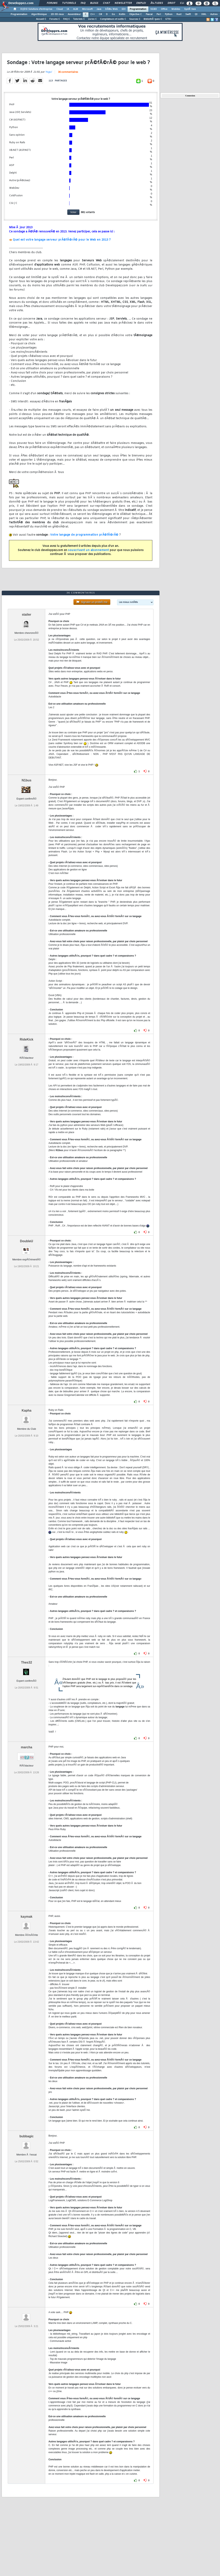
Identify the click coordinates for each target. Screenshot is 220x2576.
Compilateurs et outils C (113, 19)
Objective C (135, 14)
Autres (214, 14)
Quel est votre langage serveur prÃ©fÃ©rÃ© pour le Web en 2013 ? (62, 240)
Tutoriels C (79, 19)
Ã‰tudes (156, 3)
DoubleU (26, 1241)
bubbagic (27, 2136)
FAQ (83, 3)
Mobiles (175, 9)
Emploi (141, 3)
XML (203, 14)
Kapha (26, 1410)
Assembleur (74, 14)
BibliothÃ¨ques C (153, 19)
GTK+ (168, 19)
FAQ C (66, 19)
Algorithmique (39, 14)
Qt (196, 14)
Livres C (92, 19)
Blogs (94, 3)
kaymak (26, 1916)
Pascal (149, 14)
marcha (26, 1747)
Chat (106, 3)
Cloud (59, 9)
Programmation (138, 9)
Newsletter (123, 3)
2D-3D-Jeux (57, 14)
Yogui (48, 72)
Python (168, 14)
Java (99, 9)
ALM (75, 9)
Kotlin (122, 14)
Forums (52, 3)
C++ (92, 14)
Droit (171, 3)
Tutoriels (69, 3)
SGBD (153, 9)
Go (113, 14)
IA (68, 9)
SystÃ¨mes (190, 9)
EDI (124, 9)
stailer (26, 614)
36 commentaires (68, 72)
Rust (178, 14)
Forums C (54, 19)
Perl (158, 14)
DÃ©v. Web (111, 9)
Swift (188, 14)
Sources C (134, 19)
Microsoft (87, 9)
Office (164, 9)
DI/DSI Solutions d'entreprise (36, 9)
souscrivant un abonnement (88, 550)
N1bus (26, 780)
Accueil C (41, 19)
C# (100, 14)
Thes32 (26, 1662)
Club (183, 3)
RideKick (26, 1039)
